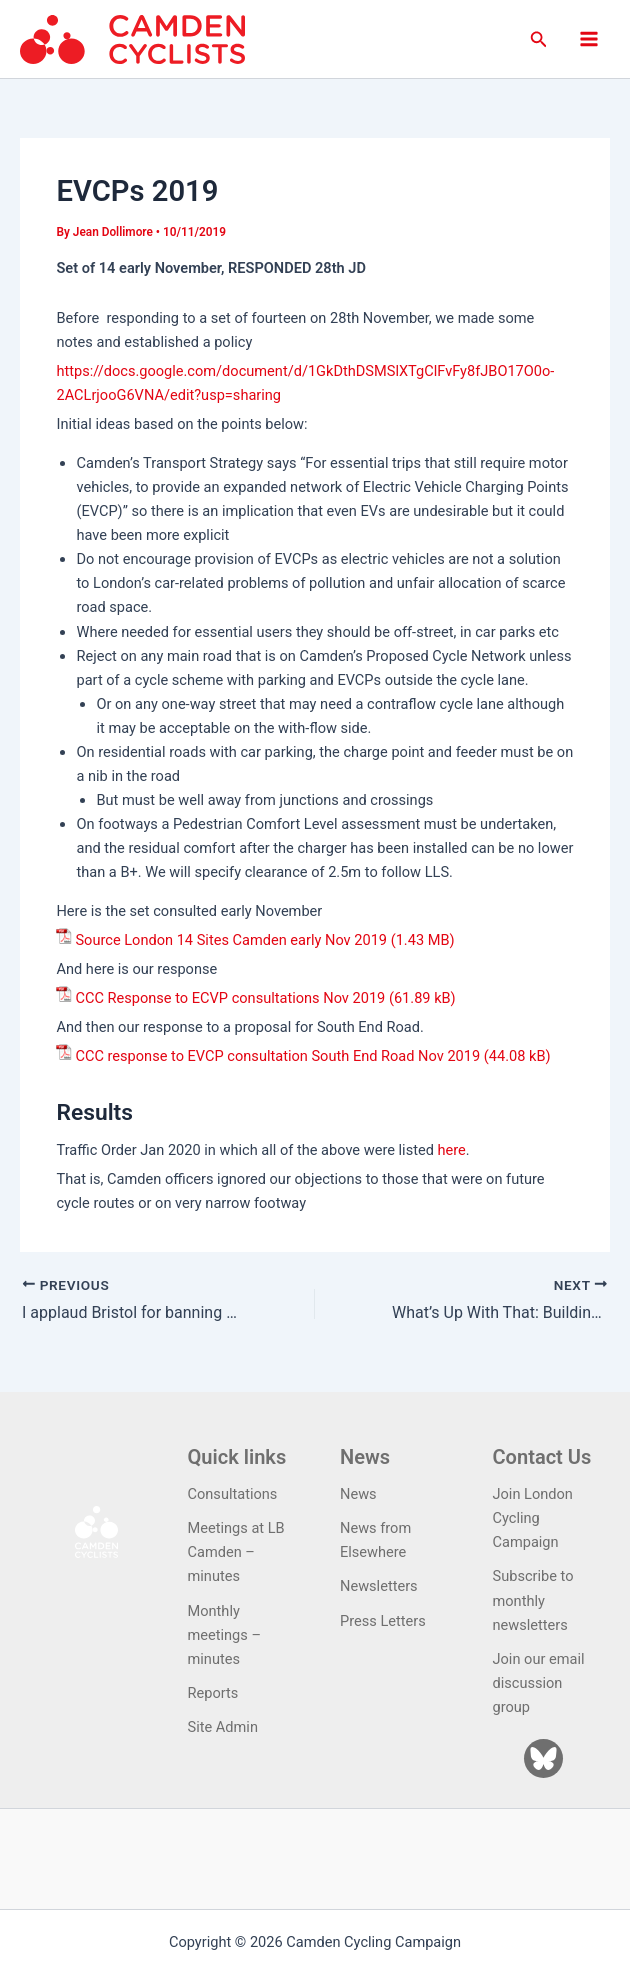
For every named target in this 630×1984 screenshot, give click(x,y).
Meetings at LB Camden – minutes (236, 1552)
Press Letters (383, 1621)
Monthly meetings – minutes (225, 1635)
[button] (539, 39)
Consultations (233, 1494)
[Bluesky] (543, 1758)
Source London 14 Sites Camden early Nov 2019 (231, 940)
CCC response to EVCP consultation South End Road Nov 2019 (277, 1056)
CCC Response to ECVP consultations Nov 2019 (230, 998)
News (358, 1494)
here (452, 1150)
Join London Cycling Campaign (533, 1518)
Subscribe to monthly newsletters (533, 1600)
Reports (213, 1693)
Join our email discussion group (539, 1683)
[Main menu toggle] (589, 39)
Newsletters (379, 1586)
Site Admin (223, 1727)
